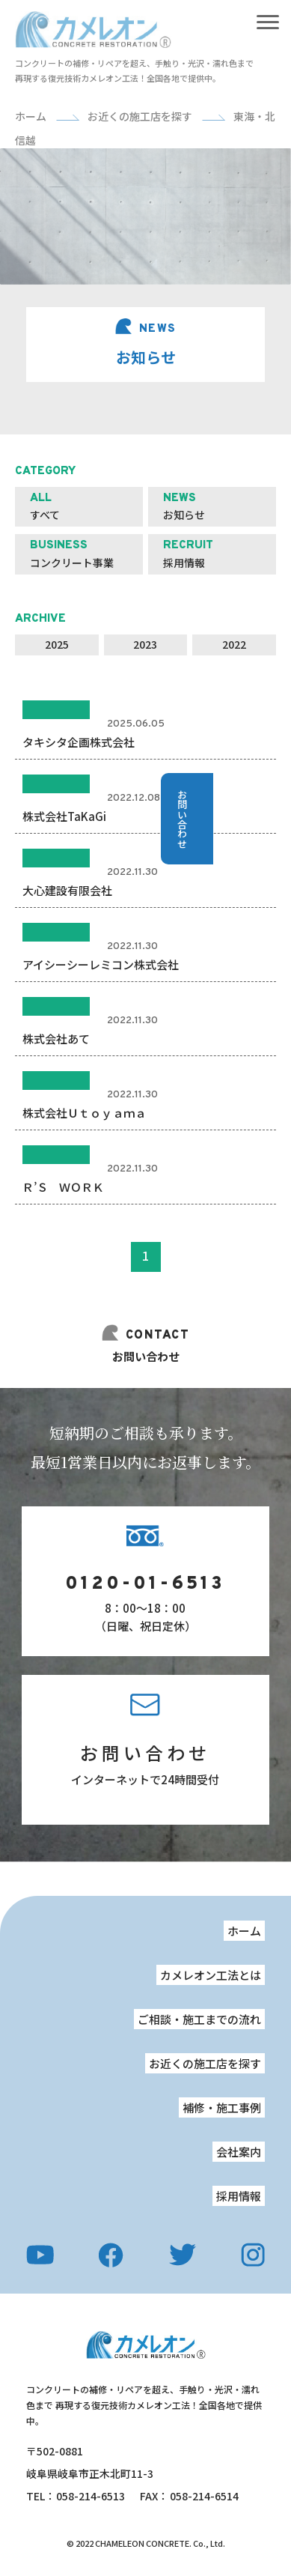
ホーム (244, 1931)
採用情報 (238, 2196)
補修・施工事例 (222, 2107)
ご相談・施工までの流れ (199, 2019)
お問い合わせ (145, 1752)
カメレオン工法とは (210, 1975)
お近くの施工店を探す (205, 2063)
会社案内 (238, 2152)
